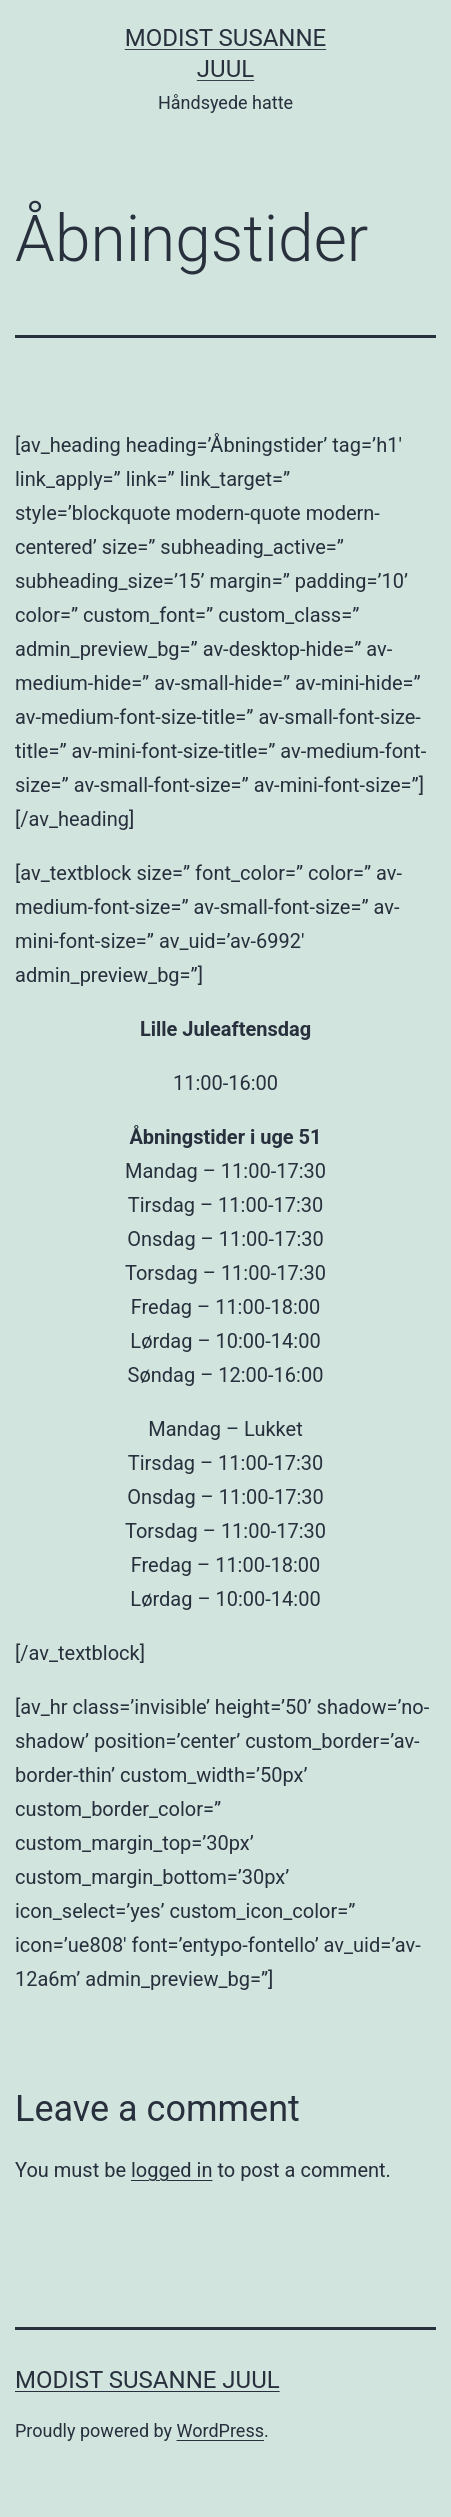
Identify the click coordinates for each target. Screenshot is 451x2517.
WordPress (220, 2430)
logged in (171, 2170)
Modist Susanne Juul (147, 2380)
